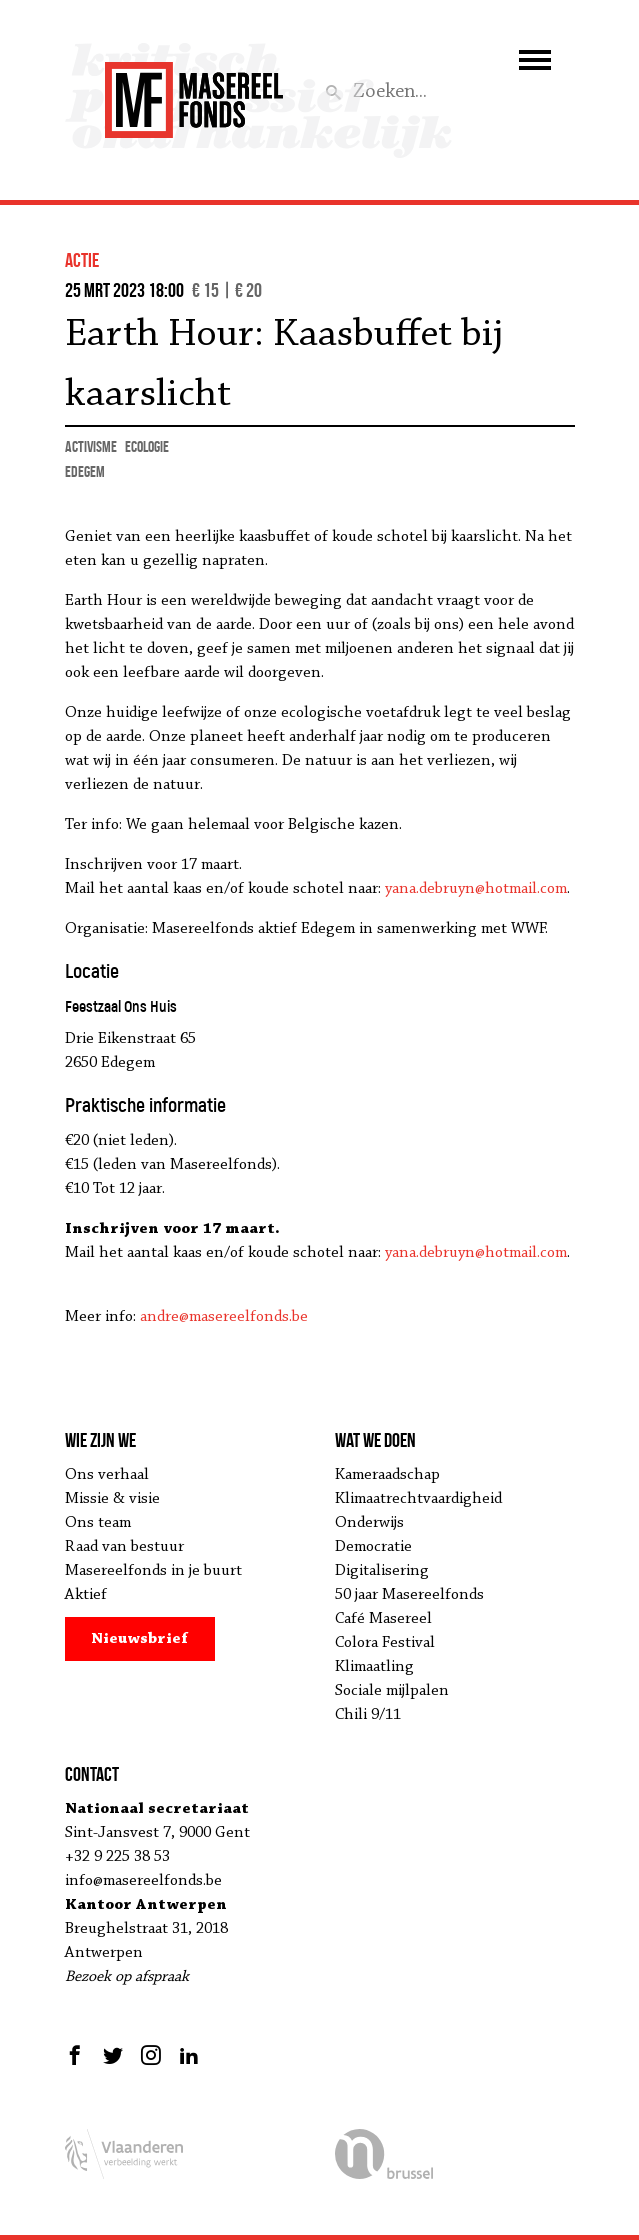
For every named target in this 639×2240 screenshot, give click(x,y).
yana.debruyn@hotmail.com (476, 889)
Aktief (86, 1595)
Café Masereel (383, 1619)
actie (82, 260)
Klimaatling (374, 1667)
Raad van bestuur (124, 1547)
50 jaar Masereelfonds (409, 1595)
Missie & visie (112, 1499)
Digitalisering (382, 1571)
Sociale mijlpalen (392, 1691)
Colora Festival (385, 1643)
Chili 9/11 (368, 1715)
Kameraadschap (387, 1475)
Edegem (85, 471)
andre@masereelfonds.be (224, 1317)
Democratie (373, 1547)
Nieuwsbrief (139, 1639)
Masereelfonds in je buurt (153, 1571)
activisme (91, 446)
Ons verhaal (107, 1475)
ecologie (147, 446)
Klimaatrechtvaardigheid (418, 1499)
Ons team (98, 1523)
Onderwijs (369, 1523)
